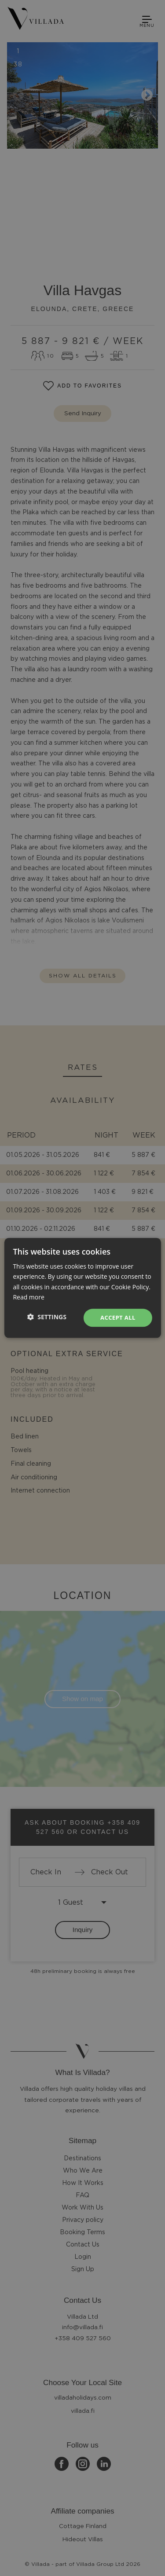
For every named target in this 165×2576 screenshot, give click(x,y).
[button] (46, 1317)
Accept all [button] (118, 1317)
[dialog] (82, 1288)
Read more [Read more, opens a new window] (28, 1297)
